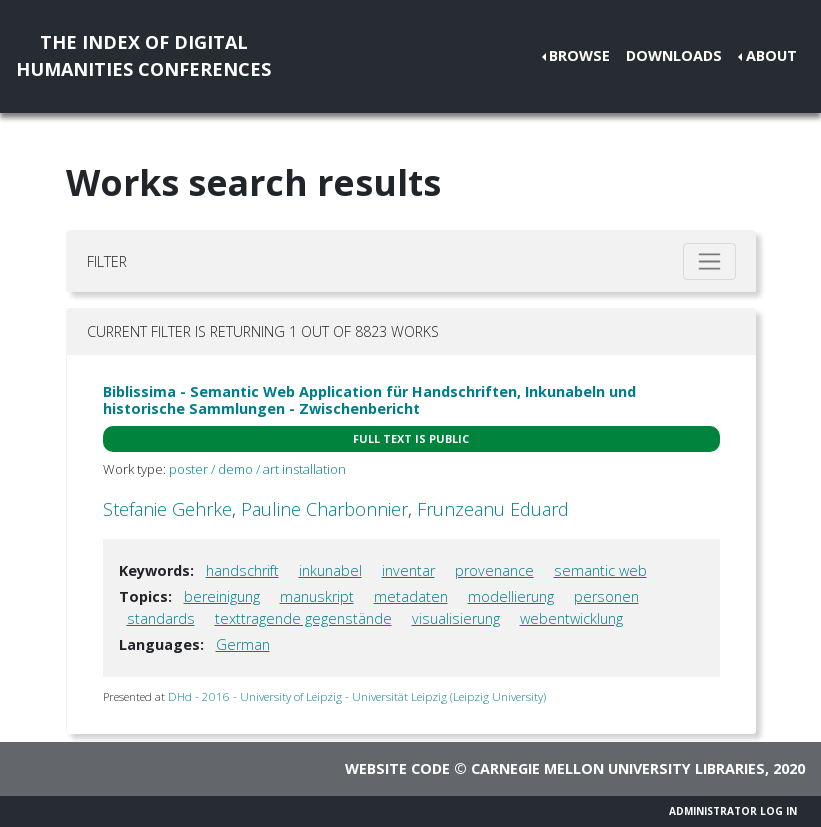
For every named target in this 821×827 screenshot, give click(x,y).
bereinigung (222, 596)
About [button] (771, 55)
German (243, 644)
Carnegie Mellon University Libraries (618, 768)
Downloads (674, 55)
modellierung (511, 596)
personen (606, 596)
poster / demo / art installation (257, 469)
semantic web (600, 570)
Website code (397, 768)
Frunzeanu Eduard (493, 509)
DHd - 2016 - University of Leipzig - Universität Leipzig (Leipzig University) (357, 696)
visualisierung (456, 618)
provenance (494, 570)
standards (161, 618)
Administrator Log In (733, 811)
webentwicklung (571, 618)
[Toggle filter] (709, 261)
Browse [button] (579, 55)
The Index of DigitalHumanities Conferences (143, 55)
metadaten (411, 596)
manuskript (317, 596)
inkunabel (330, 570)
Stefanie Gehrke (167, 509)
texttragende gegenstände (303, 618)
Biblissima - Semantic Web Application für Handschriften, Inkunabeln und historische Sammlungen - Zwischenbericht (369, 400)
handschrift (242, 570)
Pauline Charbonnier (324, 509)
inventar (408, 570)
